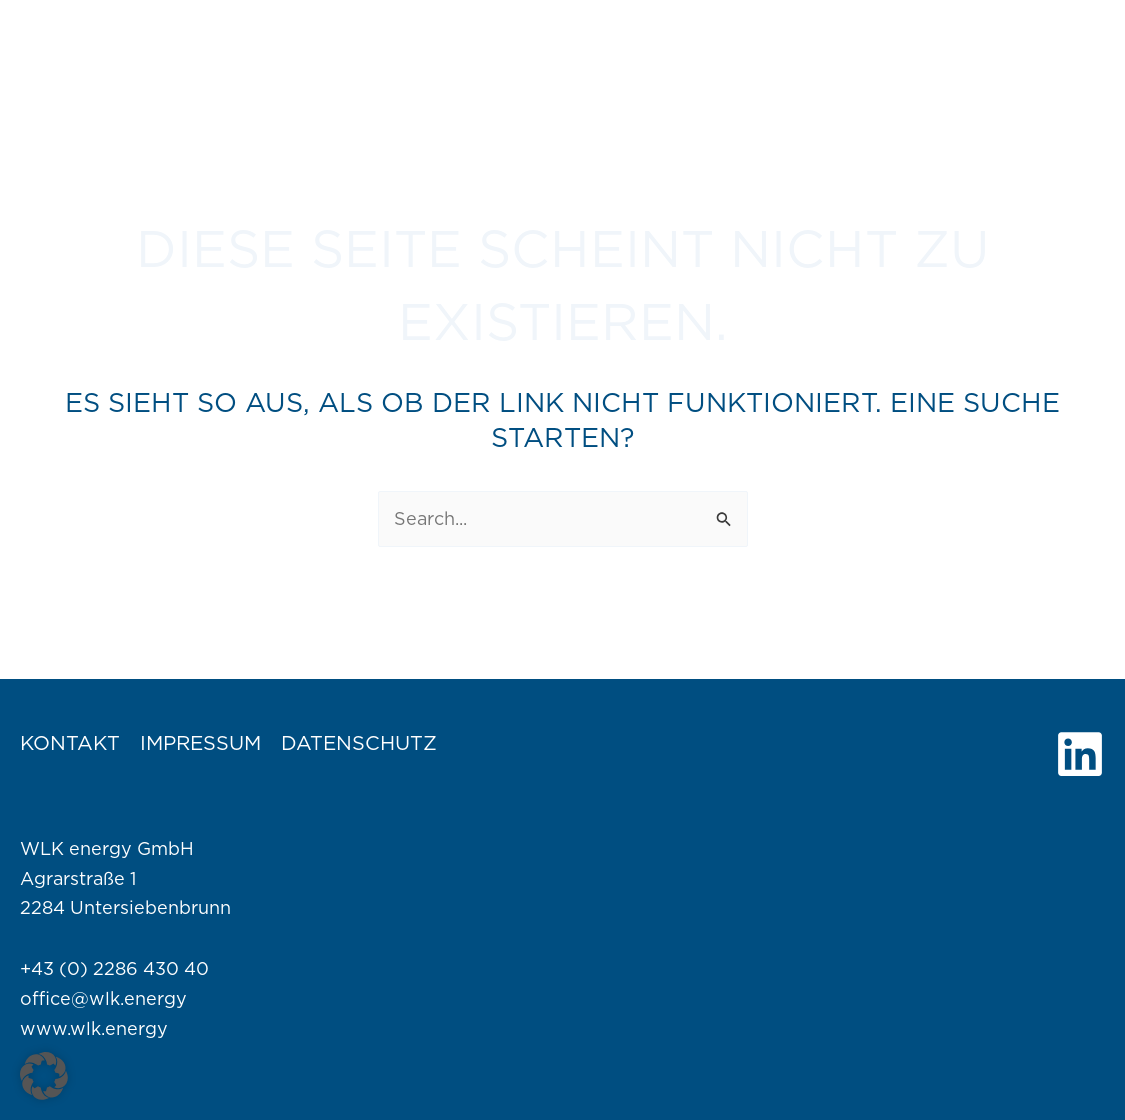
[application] (684, 40)
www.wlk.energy (94, 1028)
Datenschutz (359, 743)
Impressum (200, 743)
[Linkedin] (1080, 754)
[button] (44, 1076)
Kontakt (70, 743)
